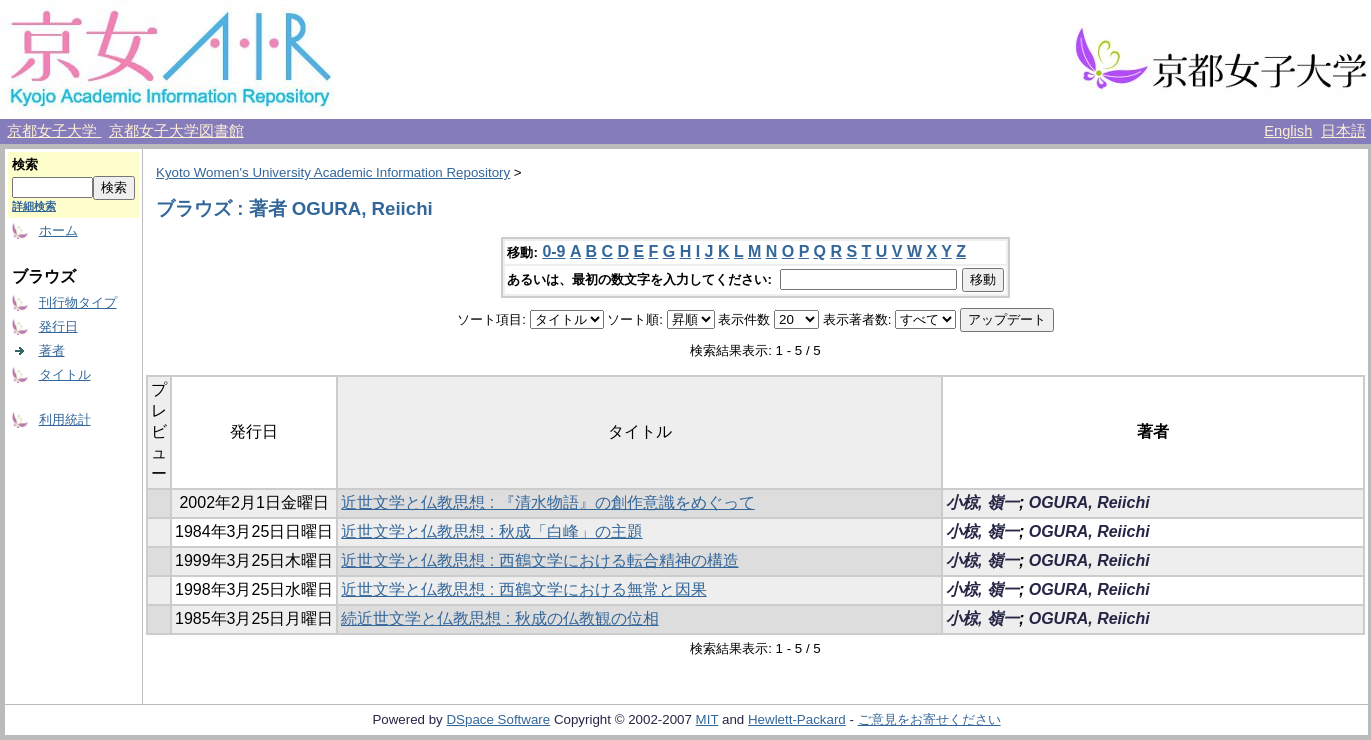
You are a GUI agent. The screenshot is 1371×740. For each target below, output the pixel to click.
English (1288, 131)
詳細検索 (34, 206)
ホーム (58, 230)
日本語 (1343, 131)
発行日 (58, 326)
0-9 (553, 251)
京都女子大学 (54, 131)
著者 (52, 350)
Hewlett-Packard (797, 719)
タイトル (65, 374)
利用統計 (65, 419)
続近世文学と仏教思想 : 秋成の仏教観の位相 (499, 618)
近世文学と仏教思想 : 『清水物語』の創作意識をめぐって (547, 502)
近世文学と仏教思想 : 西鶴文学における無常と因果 (523, 589)
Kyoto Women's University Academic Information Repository (333, 172)
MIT (707, 719)
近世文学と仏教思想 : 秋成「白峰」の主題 (491, 531)
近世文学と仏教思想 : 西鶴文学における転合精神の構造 (539, 560)
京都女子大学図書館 (176, 131)
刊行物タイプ (78, 302)
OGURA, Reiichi (1089, 502)
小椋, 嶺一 (982, 502)
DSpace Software (498, 719)
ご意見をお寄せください (929, 719)
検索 (25, 164)
